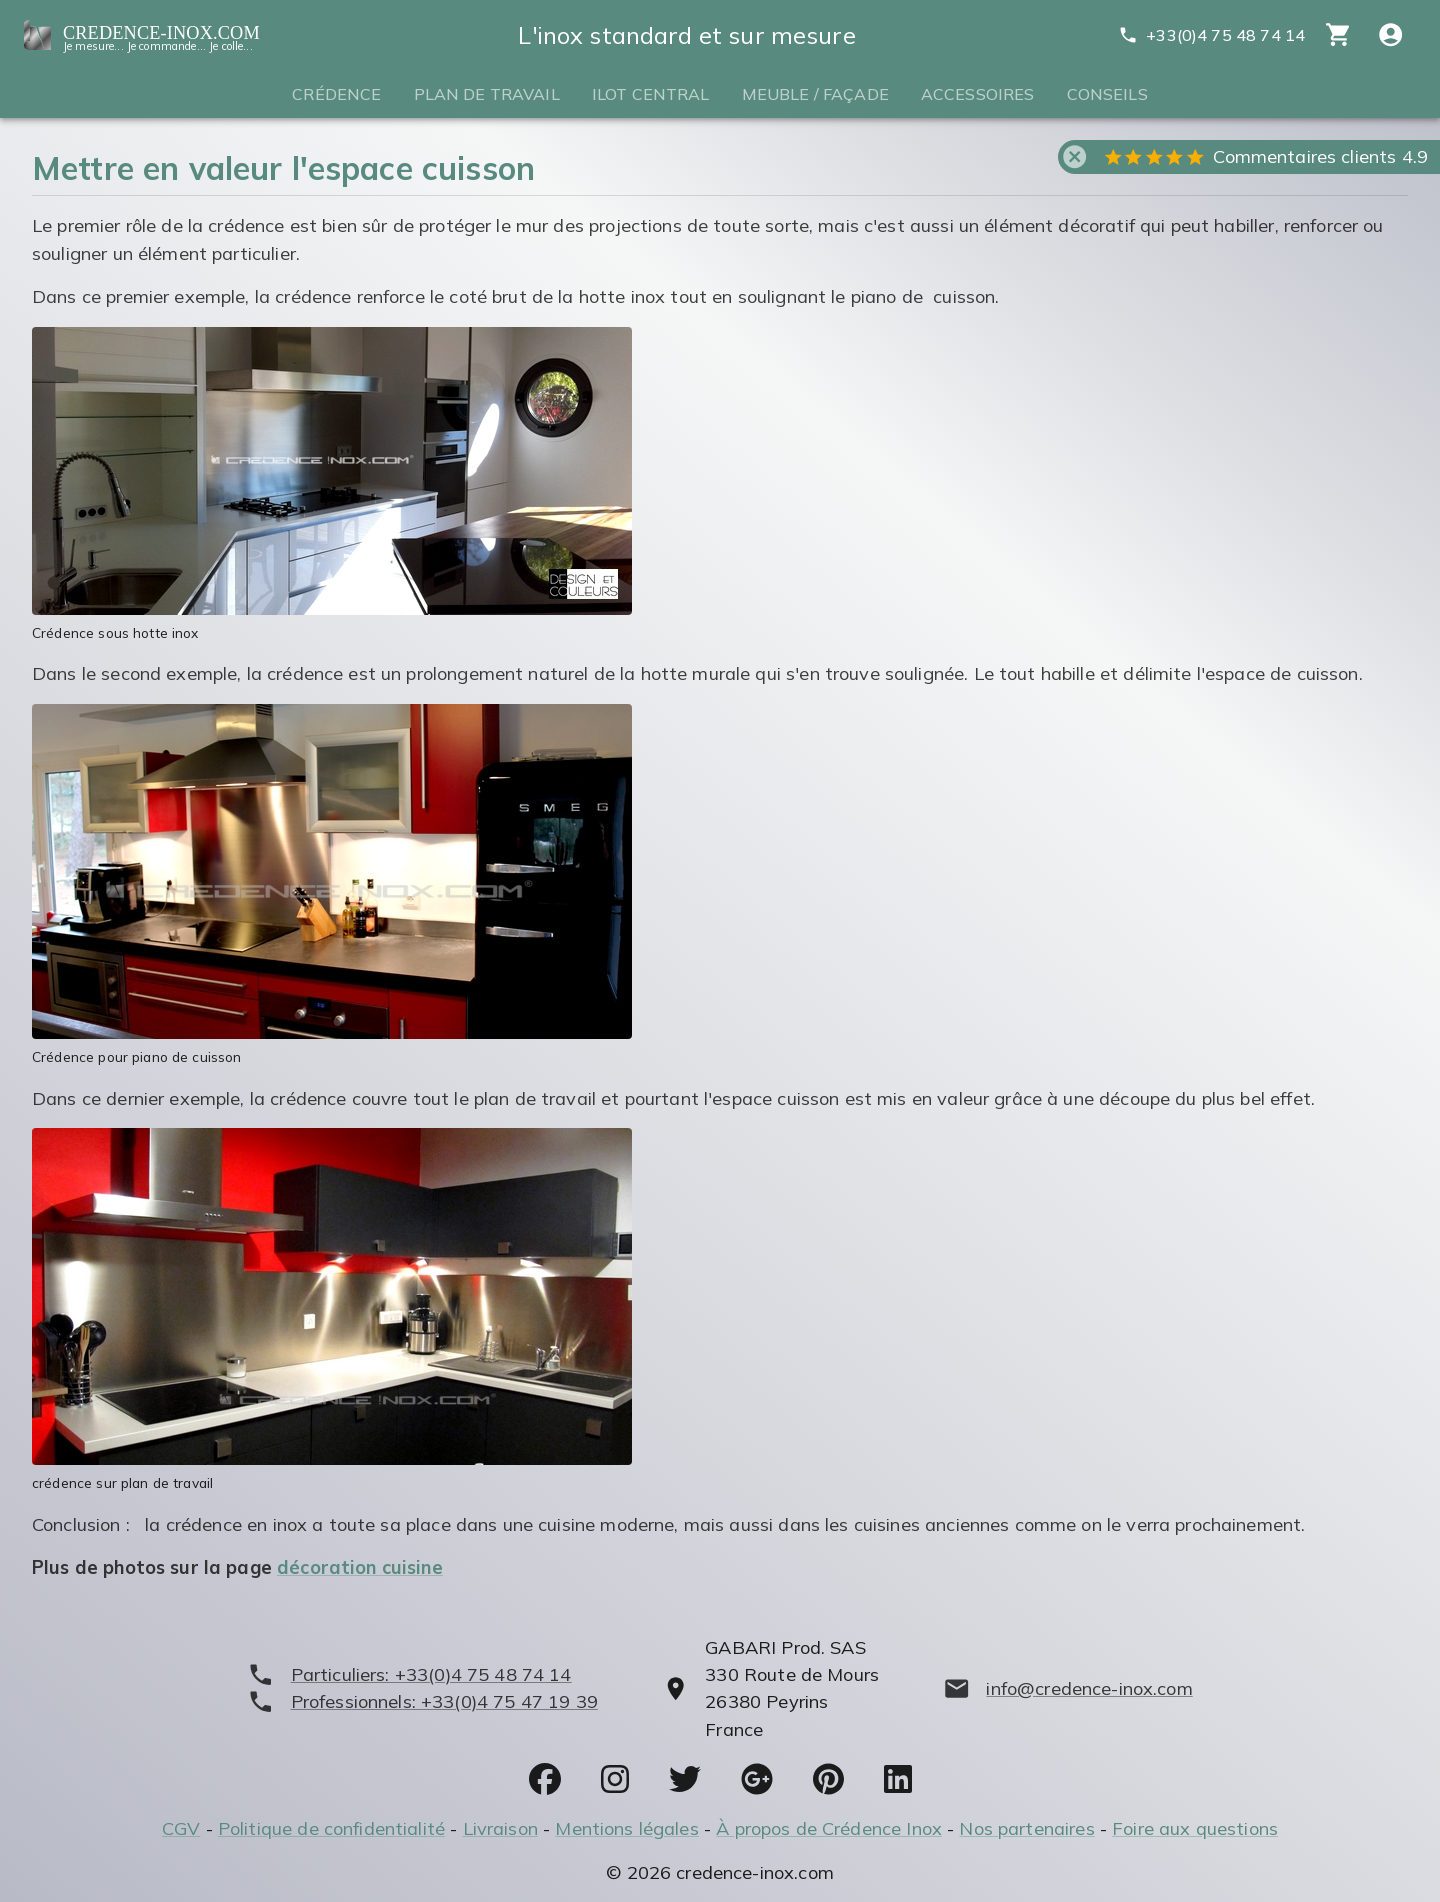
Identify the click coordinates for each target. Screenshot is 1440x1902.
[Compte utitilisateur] (1390, 34)
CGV (181, 1828)
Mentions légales (626, 1828)
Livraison (500, 1828)
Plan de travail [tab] (487, 94)
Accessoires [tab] (978, 94)
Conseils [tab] (1107, 94)
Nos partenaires (1026, 1828)
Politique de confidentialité (331, 1828)
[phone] (422, 1674)
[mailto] (1068, 1688)
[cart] (1338, 34)
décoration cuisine (360, 1567)
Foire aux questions (1195, 1828)
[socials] (545, 1779)
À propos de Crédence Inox (829, 1828)
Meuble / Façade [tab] (815, 94)
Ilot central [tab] (651, 94)
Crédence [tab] (336, 94)
